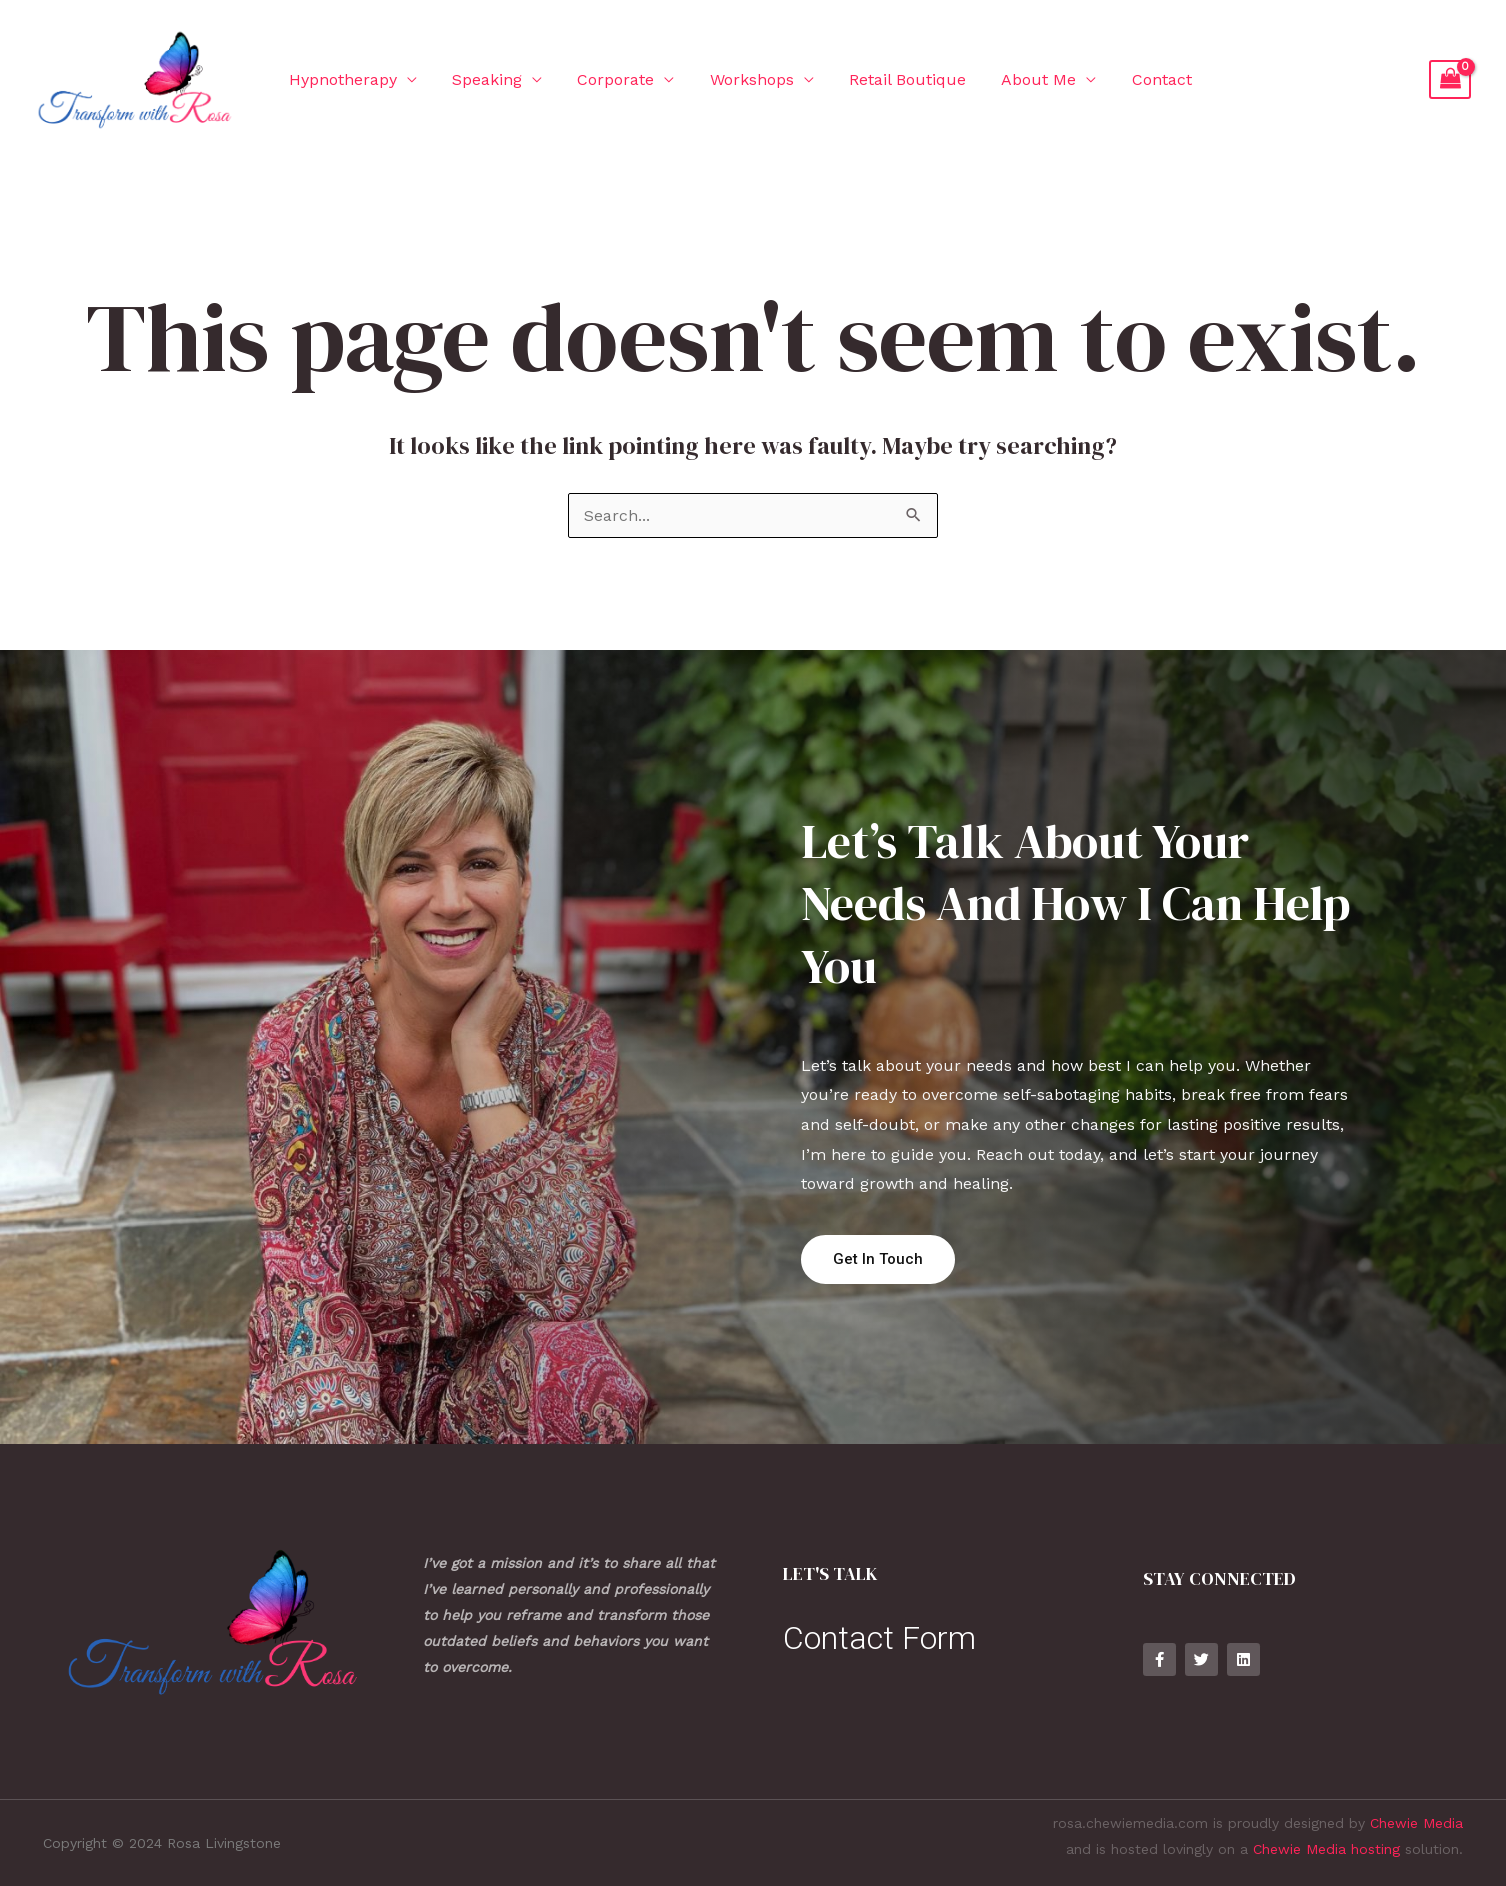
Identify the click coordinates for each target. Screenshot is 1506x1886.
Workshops (740, 79)
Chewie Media (1416, 1823)
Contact (1140, 79)
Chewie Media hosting (1326, 1849)
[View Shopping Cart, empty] (1450, 80)
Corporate (607, 79)
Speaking (482, 79)
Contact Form (879, 1638)
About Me (1020, 79)
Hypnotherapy (341, 79)
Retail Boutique (892, 79)
